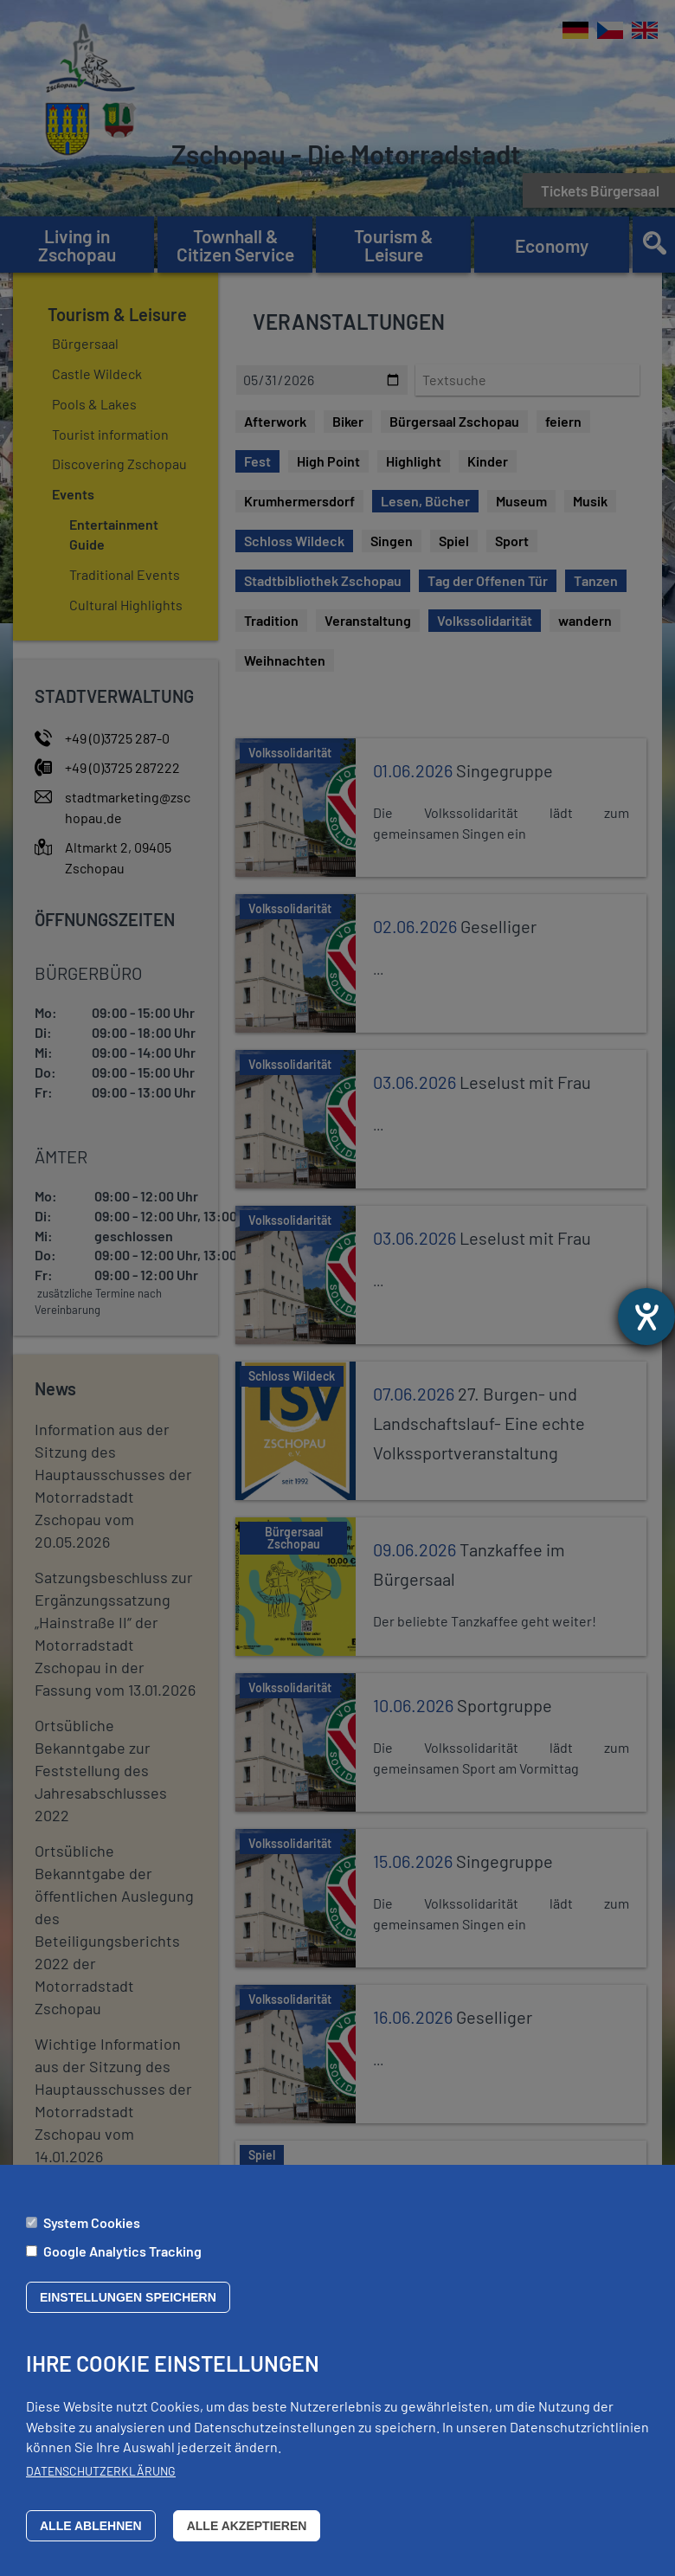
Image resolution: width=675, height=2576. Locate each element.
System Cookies (91, 2222)
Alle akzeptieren (247, 2526)
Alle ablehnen (91, 2526)
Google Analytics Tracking (122, 2251)
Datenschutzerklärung (101, 2470)
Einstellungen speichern (128, 2297)
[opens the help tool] (646, 1316)
